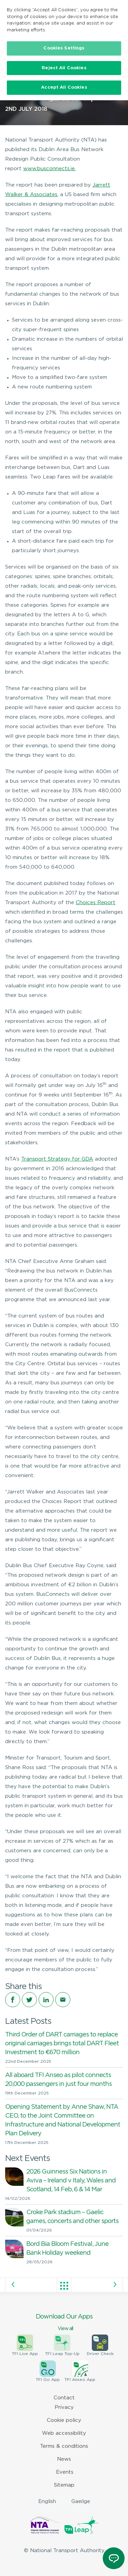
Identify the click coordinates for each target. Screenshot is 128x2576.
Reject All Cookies (64, 68)
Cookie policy (64, 2420)
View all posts (64, 2286)
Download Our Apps (64, 2323)
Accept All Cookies (64, 87)
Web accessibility (64, 2433)
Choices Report (95, 902)
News (64, 2459)
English (47, 2501)
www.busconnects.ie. (49, 168)
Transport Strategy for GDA (57, 1159)
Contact (64, 2398)
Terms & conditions (64, 2446)
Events (64, 2472)
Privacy (64, 2407)
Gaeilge (80, 2501)
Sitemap (64, 2485)
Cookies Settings (63, 48)
